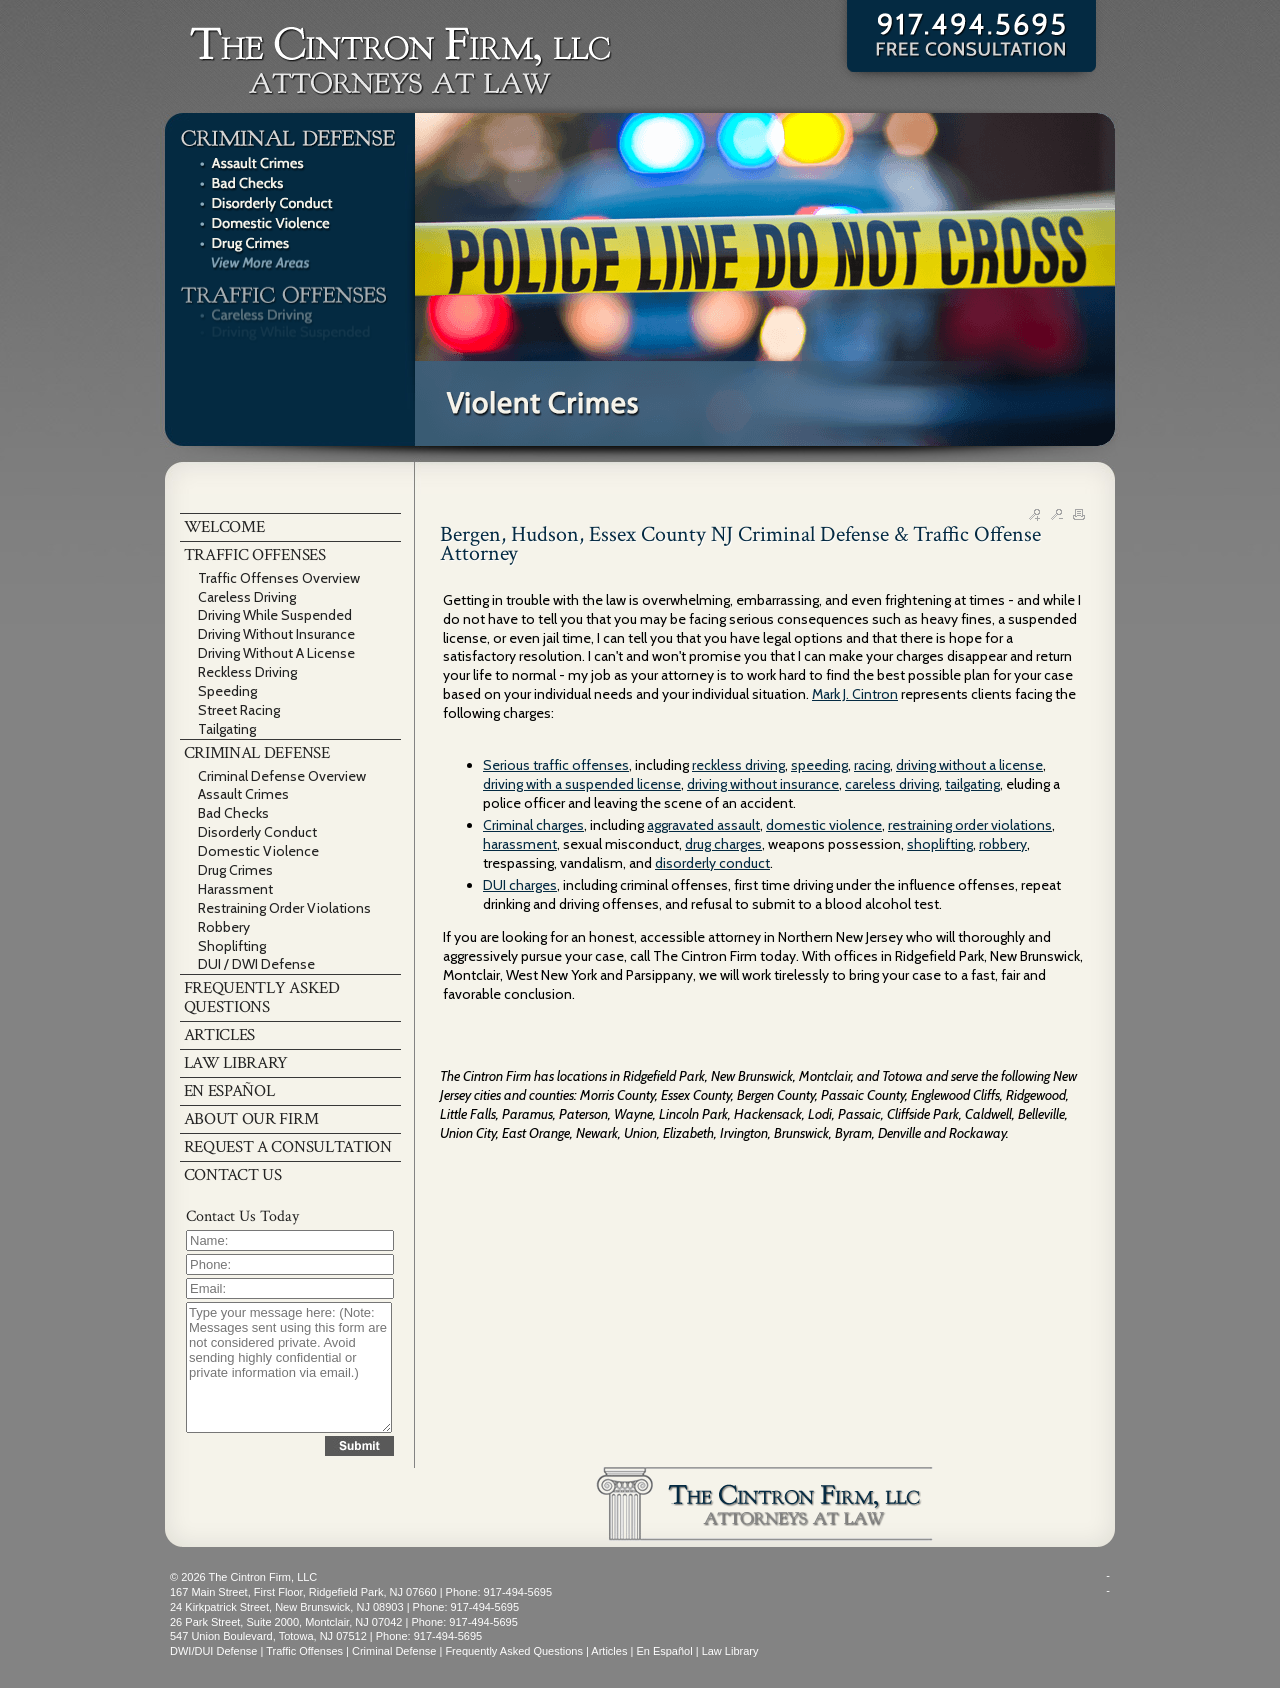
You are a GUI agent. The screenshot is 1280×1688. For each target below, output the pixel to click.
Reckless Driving (247, 672)
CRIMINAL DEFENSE (257, 753)
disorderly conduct (712, 863)
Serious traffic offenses (556, 765)
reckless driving (738, 765)
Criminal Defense (394, 1651)
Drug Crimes (235, 870)
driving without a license (969, 765)
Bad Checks (233, 813)
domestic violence (824, 825)
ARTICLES (220, 1035)
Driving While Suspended (275, 615)
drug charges (723, 844)
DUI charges (520, 885)
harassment (520, 844)
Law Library (730, 1651)
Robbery (224, 927)
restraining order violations (970, 825)
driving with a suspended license (582, 784)
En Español (664, 1651)
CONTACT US (233, 1175)
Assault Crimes (243, 794)
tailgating (972, 784)
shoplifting (940, 844)
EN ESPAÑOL (229, 1091)
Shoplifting (232, 946)
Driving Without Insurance (276, 634)
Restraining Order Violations (284, 908)
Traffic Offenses (304, 1651)
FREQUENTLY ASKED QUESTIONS (262, 997)
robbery (1003, 844)
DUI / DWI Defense (256, 964)
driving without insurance (763, 784)
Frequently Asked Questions (514, 1651)
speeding (819, 765)
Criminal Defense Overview (282, 776)
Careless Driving (247, 597)
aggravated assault (703, 825)
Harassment (235, 889)
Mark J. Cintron (855, 694)
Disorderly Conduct (257, 832)
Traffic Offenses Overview (279, 578)
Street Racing (239, 710)
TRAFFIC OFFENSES (255, 555)
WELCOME (224, 527)
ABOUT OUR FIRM (251, 1119)
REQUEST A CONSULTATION (288, 1147)
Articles (609, 1651)
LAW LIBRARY (236, 1063)
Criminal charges (533, 825)
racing (872, 765)
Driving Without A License (276, 653)
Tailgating (227, 729)
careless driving (892, 784)
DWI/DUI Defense (213, 1651)
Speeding (227, 691)
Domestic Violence (258, 851)
